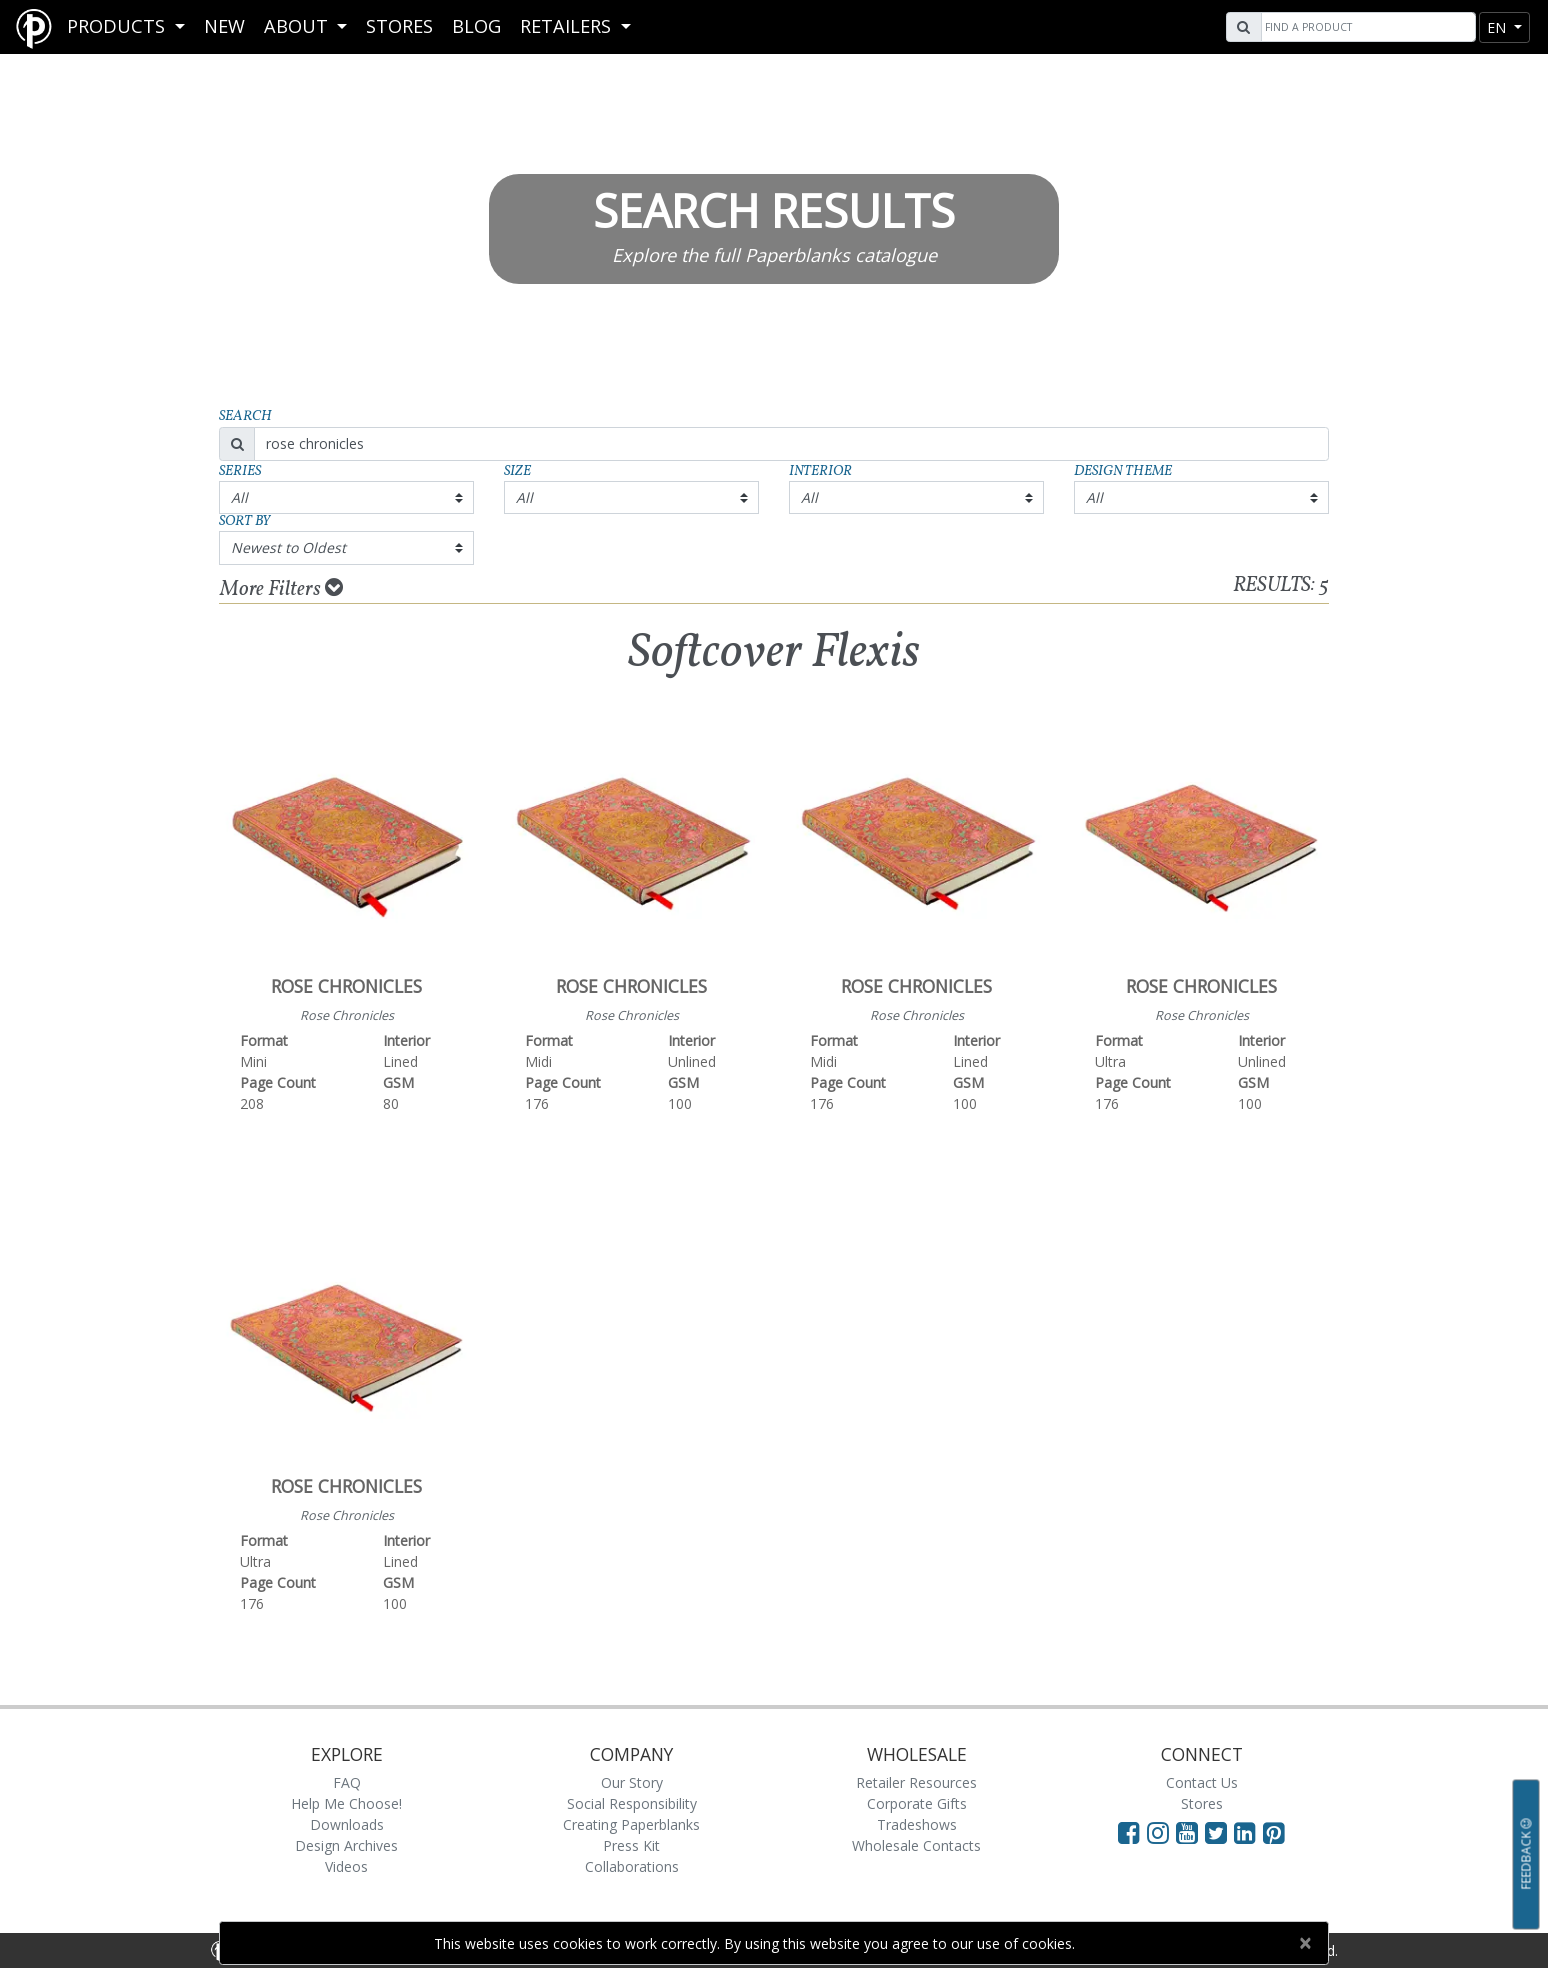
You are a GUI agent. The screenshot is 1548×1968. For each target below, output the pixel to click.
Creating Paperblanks (631, 1824)
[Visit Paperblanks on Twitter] (1219, 1832)
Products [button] (118, 26)
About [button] (298, 26)
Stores (399, 26)
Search (245, 416)
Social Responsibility (632, 1803)
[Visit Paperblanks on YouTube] (1190, 1832)
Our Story (632, 1782)
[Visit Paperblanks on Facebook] (1129, 1832)
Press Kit (631, 1845)
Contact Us (1202, 1782)
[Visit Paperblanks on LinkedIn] (1248, 1832)
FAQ (347, 1782)
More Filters (281, 589)
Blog (476, 26)
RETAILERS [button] (568, 26)
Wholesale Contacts (916, 1845)
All (239, 497)
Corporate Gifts (917, 1803)
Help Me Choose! (346, 1803)
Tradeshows (917, 1824)
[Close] (1304, 1943)
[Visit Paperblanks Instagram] (1158, 1832)
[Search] (1366, 27)
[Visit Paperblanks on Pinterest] (1274, 1832)
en (1498, 27)
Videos (346, 1866)
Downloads (347, 1824)
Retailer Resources (916, 1782)
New (224, 26)
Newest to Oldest (288, 547)
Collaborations (632, 1866)
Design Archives (346, 1845)
